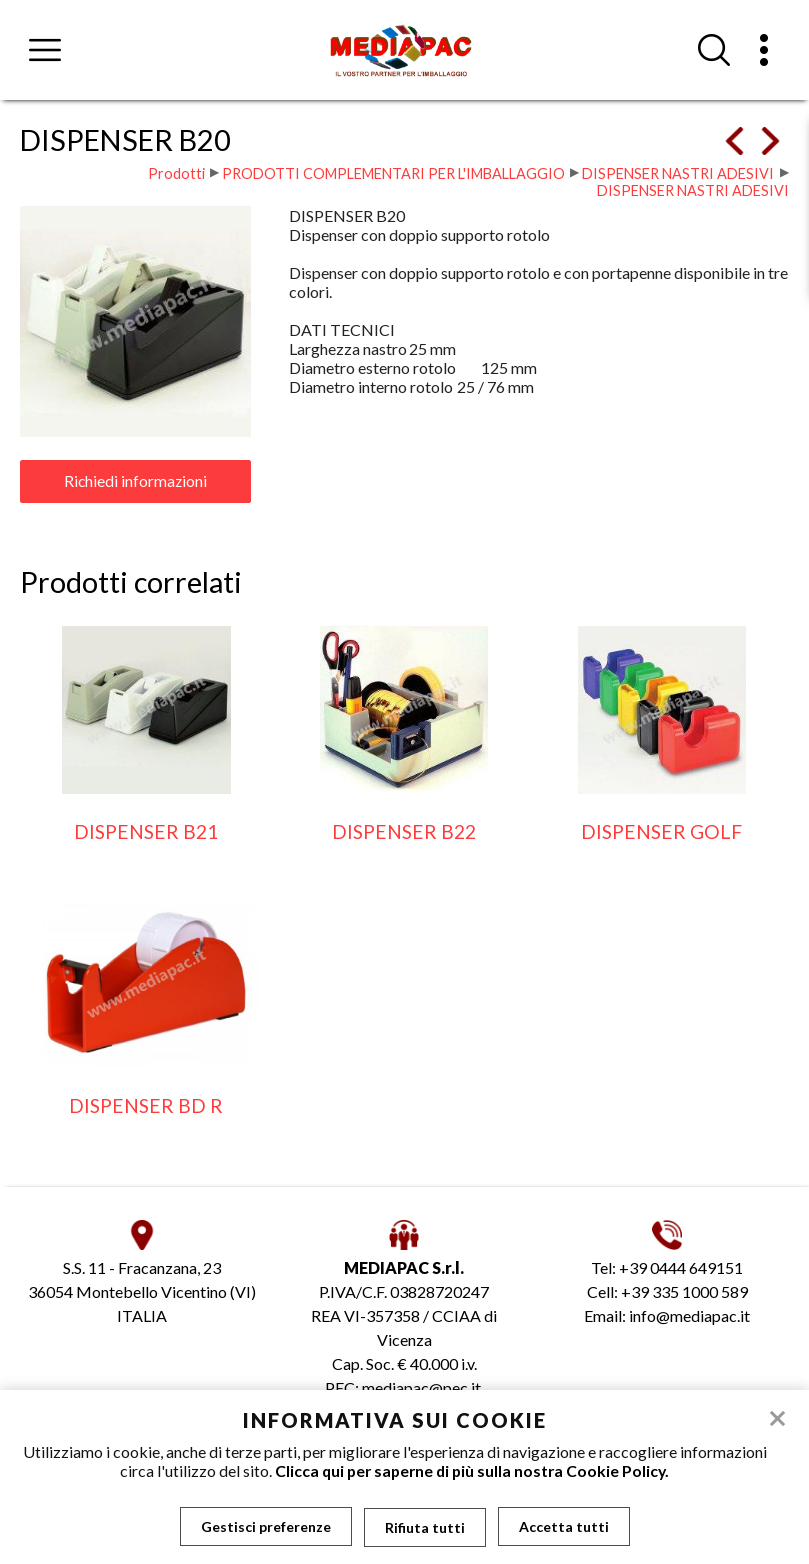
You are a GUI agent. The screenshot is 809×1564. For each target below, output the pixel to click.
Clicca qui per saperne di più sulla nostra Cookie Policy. (472, 1470)
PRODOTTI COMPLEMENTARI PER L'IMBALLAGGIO (393, 173)
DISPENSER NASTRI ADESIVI (678, 173)
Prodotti (176, 173)
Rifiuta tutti (425, 1526)
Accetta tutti (564, 1526)
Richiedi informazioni (135, 481)
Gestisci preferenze (266, 1526)
